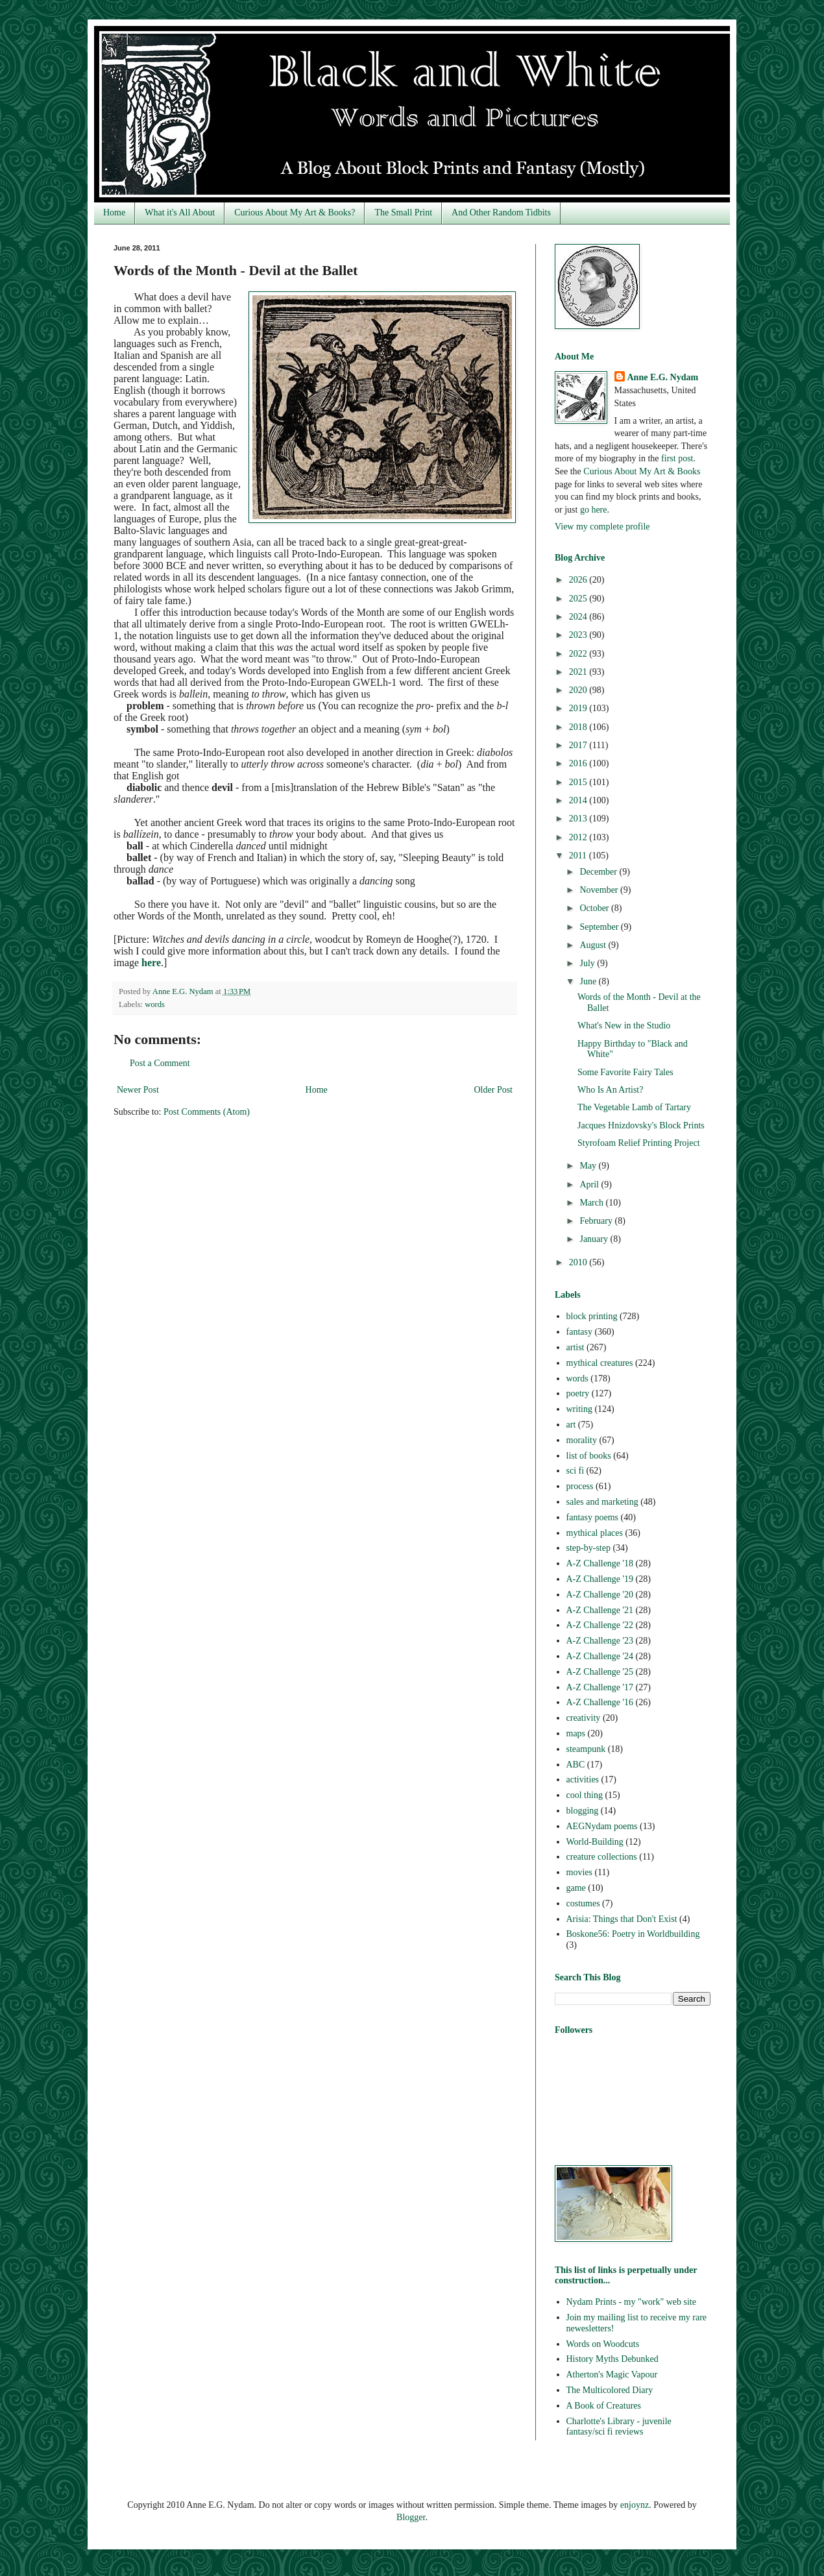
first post (677, 458)
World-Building (595, 1842)
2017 (579, 745)
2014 (579, 800)
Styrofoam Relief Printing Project (638, 1143)
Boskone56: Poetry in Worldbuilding (633, 1934)
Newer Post (138, 1090)
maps (576, 1733)
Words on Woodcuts (603, 2344)
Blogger (410, 2517)
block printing (592, 1316)
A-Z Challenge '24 (600, 1656)
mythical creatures (599, 1363)
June (588, 981)
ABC (575, 1764)
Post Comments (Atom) (207, 1112)
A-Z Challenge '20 (600, 1594)
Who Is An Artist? (610, 1090)
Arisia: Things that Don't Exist (621, 1919)
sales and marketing (602, 1502)
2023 (579, 635)
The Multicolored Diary (609, 2390)
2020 (579, 690)
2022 (579, 654)
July (588, 963)
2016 (579, 763)
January (594, 1239)
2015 (579, 782)
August (593, 945)
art (571, 1424)
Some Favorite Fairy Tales (625, 1072)
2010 (579, 1262)
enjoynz (634, 2505)
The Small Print (403, 212)
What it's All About (180, 212)
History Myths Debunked (612, 2359)
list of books (588, 1456)
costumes (583, 1903)
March (592, 1203)
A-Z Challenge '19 (600, 1579)
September (599, 927)
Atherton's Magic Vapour (612, 2374)
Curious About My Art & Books (641, 471)
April (590, 1184)
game (576, 1888)
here (151, 962)
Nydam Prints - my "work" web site (631, 2302)
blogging (582, 1811)
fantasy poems (592, 1517)
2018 (579, 727)
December (599, 872)
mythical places (594, 1533)
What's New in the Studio (623, 1025)
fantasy (579, 1332)
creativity (583, 1718)
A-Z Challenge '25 (600, 1672)
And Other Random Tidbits (501, 212)
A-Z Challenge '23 (600, 1641)
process (580, 1486)
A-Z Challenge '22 (600, 1625)
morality (581, 1440)
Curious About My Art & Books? (294, 212)
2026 (579, 580)
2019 (579, 708)
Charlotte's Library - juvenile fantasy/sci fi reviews (619, 2426)
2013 (579, 818)
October (595, 908)
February (596, 1221)
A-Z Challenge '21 (600, 1610)
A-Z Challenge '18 (600, 1563)
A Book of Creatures (603, 2406)
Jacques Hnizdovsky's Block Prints (641, 1125)
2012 (579, 837)
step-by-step (588, 1548)
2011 (579, 855)
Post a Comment (160, 1063)
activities (583, 1779)
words (155, 1004)
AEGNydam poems (602, 1826)
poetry (578, 1393)
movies (579, 1872)
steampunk (586, 1749)
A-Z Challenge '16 (600, 1702)
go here (593, 510)
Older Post (493, 1090)
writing (579, 1409)
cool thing (584, 1795)
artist (575, 1347)
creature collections (601, 1857)
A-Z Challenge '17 (600, 1687)
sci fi (575, 1471)
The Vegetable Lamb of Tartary (634, 1107)
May (588, 1166)
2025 (579, 598)
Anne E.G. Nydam (663, 377)
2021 (579, 672)
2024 (579, 617)
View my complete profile (602, 526)
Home (114, 212)
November (599, 890)
